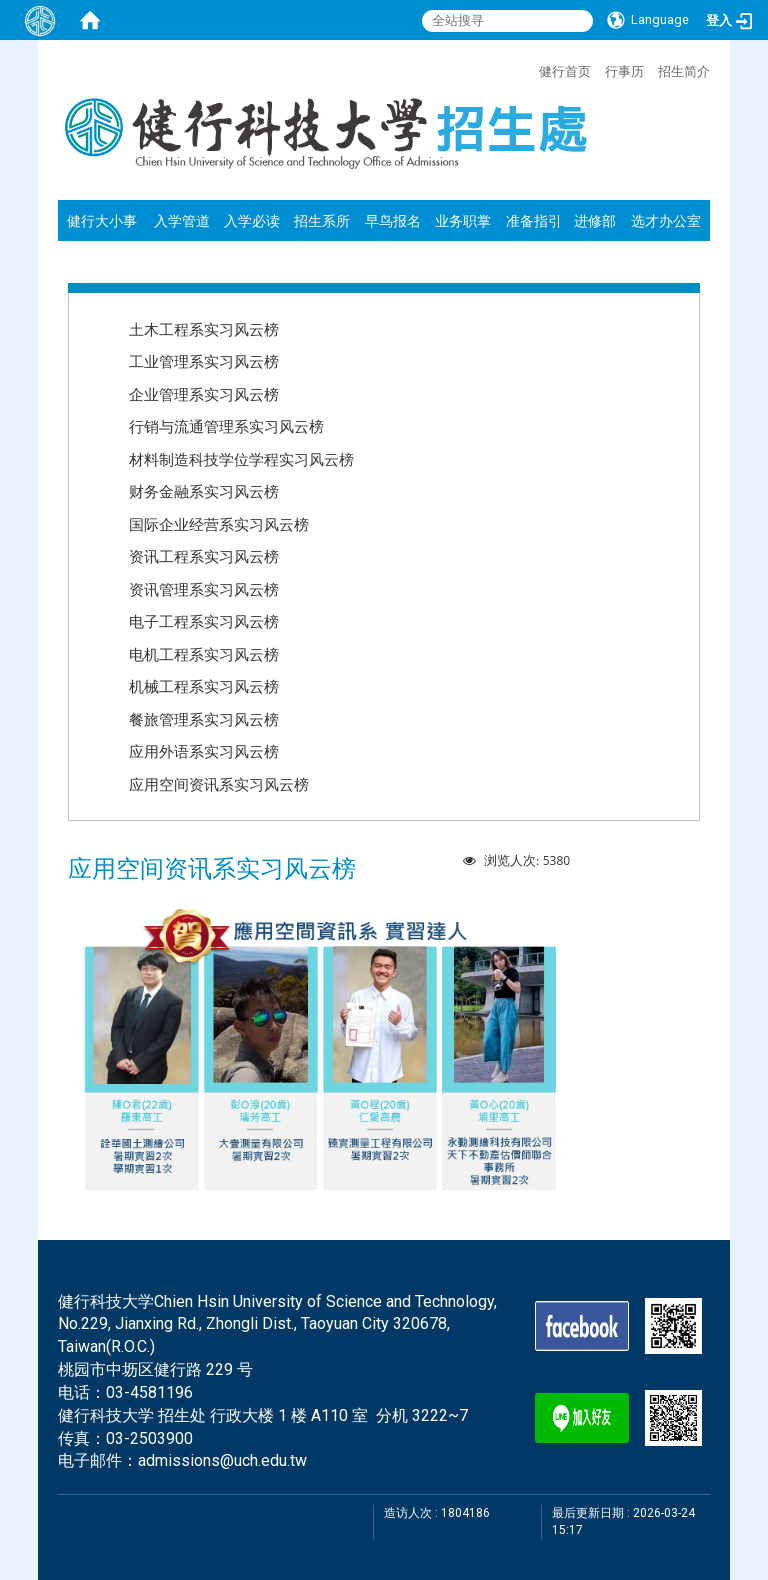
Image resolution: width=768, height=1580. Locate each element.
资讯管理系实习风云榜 (204, 589)
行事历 (624, 71)
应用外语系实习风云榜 (204, 751)
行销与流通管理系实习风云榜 (226, 426)
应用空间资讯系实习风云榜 (219, 784)
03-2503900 (149, 1438)
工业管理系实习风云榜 (204, 361)
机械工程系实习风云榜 (204, 686)
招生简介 (684, 71)
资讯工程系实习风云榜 (204, 556)
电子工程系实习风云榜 (204, 621)
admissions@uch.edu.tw (222, 1460)
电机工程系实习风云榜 (204, 654)
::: (529, 69)
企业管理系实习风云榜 (204, 394)
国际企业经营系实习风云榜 (219, 524)
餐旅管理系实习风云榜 (204, 719)
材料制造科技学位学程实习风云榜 (241, 459)
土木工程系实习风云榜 (204, 329)
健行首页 (565, 71)
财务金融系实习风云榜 (204, 491)
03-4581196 (149, 1392)
